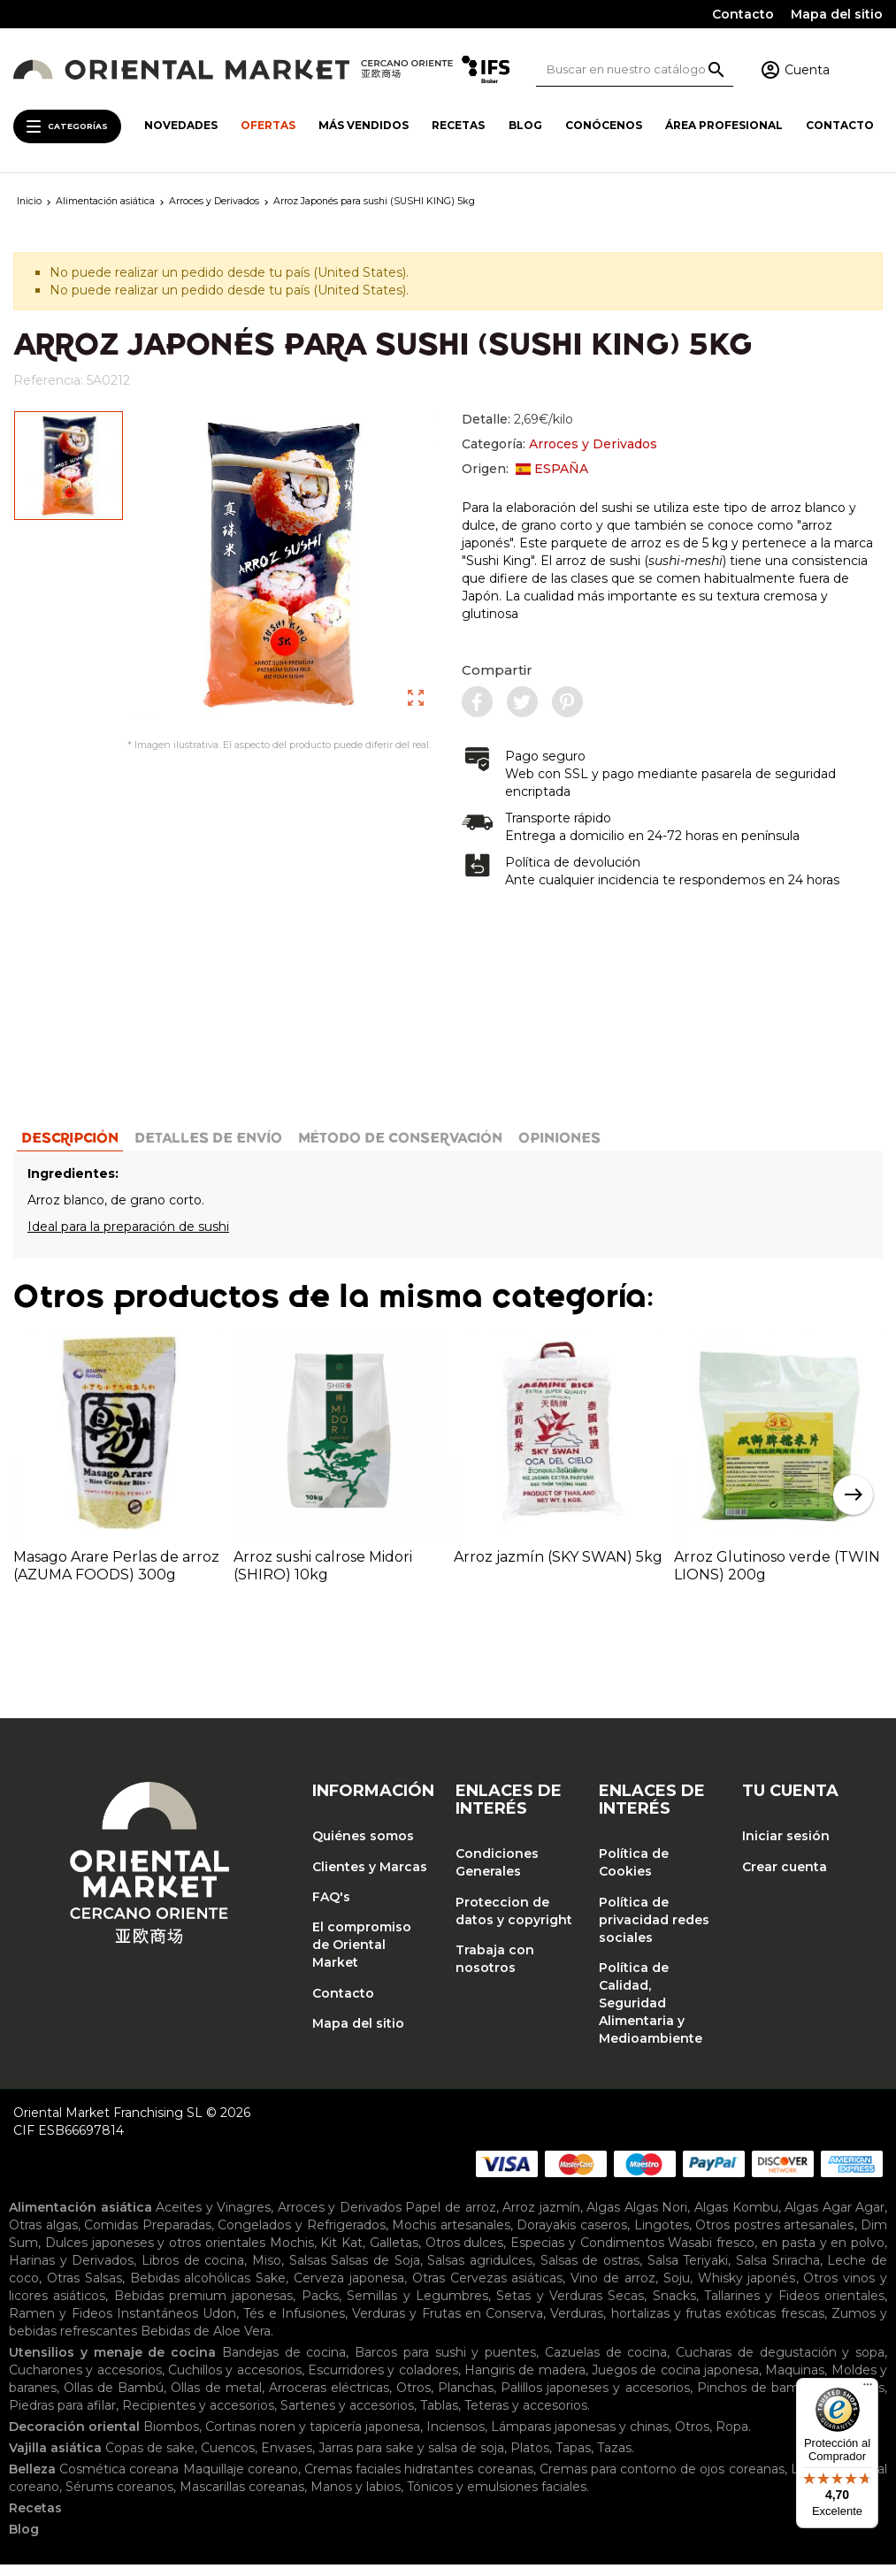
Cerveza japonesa (349, 2289)
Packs (320, 2307)
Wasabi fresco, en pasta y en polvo (776, 2254)
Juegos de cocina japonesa (675, 2381)
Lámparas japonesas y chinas (580, 2438)
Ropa (732, 2438)
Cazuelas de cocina (606, 2364)
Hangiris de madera (525, 2381)
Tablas (439, 2417)
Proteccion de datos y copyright (514, 1921)
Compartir (497, 669)
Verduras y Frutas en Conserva (447, 2325)
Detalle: (517, 419)
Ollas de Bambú (114, 2399)
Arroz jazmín (541, 2219)
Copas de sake (150, 2459)
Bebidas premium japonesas (204, 2307)
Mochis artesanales (451, 2236)
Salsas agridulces (479, 2272)
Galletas (394, 2254)
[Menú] (867, 2388)
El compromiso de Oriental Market (361, 1956)
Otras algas (43, 2236)
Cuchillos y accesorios (235, 2381)
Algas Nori (656, 2219)
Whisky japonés (747, 2289)
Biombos (171, 2438)
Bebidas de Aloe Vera (206, 2343)
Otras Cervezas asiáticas (487, 2289)
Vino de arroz (613, 2289)
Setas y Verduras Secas (570, 2307)
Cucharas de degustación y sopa (780, 2364)
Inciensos (455, 2438)
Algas (603, 2219)
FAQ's (331, 1907)
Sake (271, 2289)
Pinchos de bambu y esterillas (791, 2399)
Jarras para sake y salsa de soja (411, 2459)
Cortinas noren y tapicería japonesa (312, 2438)
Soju (676, 2289)
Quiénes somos (363, 1847)
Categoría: (559, 444)
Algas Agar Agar (835, 2219)
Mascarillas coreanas (242, 2498)
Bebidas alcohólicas (190, 2289)
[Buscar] (634, 69)
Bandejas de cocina (284, 2364)
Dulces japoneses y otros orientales (155, 2254)
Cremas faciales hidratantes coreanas (418, 2480)
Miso (266, 2272)
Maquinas (794, 2381)
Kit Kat (341, 2254)
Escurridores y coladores (383, 2381)
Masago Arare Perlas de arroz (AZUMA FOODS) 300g (116, 1576)
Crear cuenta (784, 1877)
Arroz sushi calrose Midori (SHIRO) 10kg (323, 1576)
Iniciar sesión (786, 1847)
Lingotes (661, 2236)
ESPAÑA (552, 469)
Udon (219, 2325)
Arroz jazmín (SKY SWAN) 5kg (558, 1567)
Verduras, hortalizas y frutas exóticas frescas (686, 2325)
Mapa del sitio (837, 14)
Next (853, 1505)
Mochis (292, 2254)
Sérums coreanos (119, 2498)
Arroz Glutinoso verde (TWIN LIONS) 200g (777, 1576)
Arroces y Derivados (593, 444)
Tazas (614, 2459)
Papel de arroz (450, 2219)
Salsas (307, 2272)
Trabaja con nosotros (495, 1969)
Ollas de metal (216, 2399)
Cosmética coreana (119, 2480)
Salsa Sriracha (778, 2272)
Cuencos (228, 2459)
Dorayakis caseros (572, 2236)
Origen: (525, 469)
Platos (529, 2459)
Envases (286, 2459)
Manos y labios (355, 2498)
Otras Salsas (84, 2289)
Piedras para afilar (62, 2417)
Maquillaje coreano (240, 2480)
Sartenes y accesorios (347, 2417)
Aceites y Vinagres (213, 2219)
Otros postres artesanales (774, 2236)
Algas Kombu (736, 2219)
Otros (413, 2399)
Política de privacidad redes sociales (654, 1930)
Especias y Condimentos (587, 2254)
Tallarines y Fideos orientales (794, 2307)
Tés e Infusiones (294, 2325)
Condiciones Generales (497, 1874)
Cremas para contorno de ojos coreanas (662, 2480)
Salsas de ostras (589, 2272)
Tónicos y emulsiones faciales (496, 2498)
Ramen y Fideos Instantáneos (103, 2325)
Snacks (674, 2307)
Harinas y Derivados (71, 2272)
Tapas (573, 2459)
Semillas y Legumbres (417, 2307)
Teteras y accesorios (525, 2417)
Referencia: (48, 380)
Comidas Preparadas (147, 2236)
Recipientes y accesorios (198, 2417)
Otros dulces (464, 2254)
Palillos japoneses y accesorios (595, 2399)
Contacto (743, 14)
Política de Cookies (634, 1874)
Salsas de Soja (375, 2272)
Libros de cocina (193, 2272)
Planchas (466, 2399)
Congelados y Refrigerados (301, 2236)
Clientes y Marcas (369, 1877)
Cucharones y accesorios (85, 2381)
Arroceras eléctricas (329, 2399)
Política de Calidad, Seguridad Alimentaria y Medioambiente (650, 2013)
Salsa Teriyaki (688, 2272)
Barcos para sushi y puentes (445, 2364)
